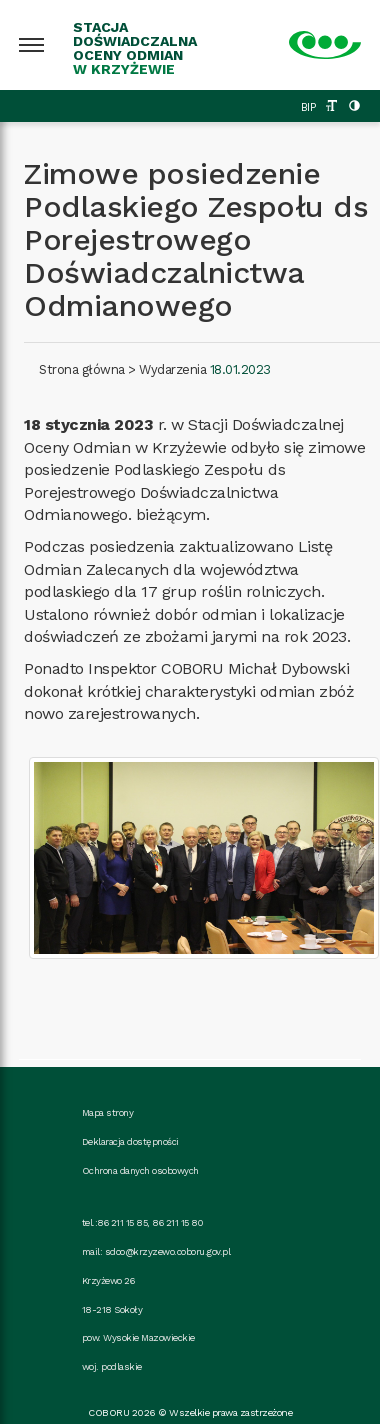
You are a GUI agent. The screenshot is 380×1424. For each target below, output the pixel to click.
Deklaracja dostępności (130, 1141)
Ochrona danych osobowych (140, 1170)
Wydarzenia (172, 369)
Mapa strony (108, 1112)
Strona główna (82, 369)
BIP (308, 107)
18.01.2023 (240, 369)
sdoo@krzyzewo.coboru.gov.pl (168, 1251)
